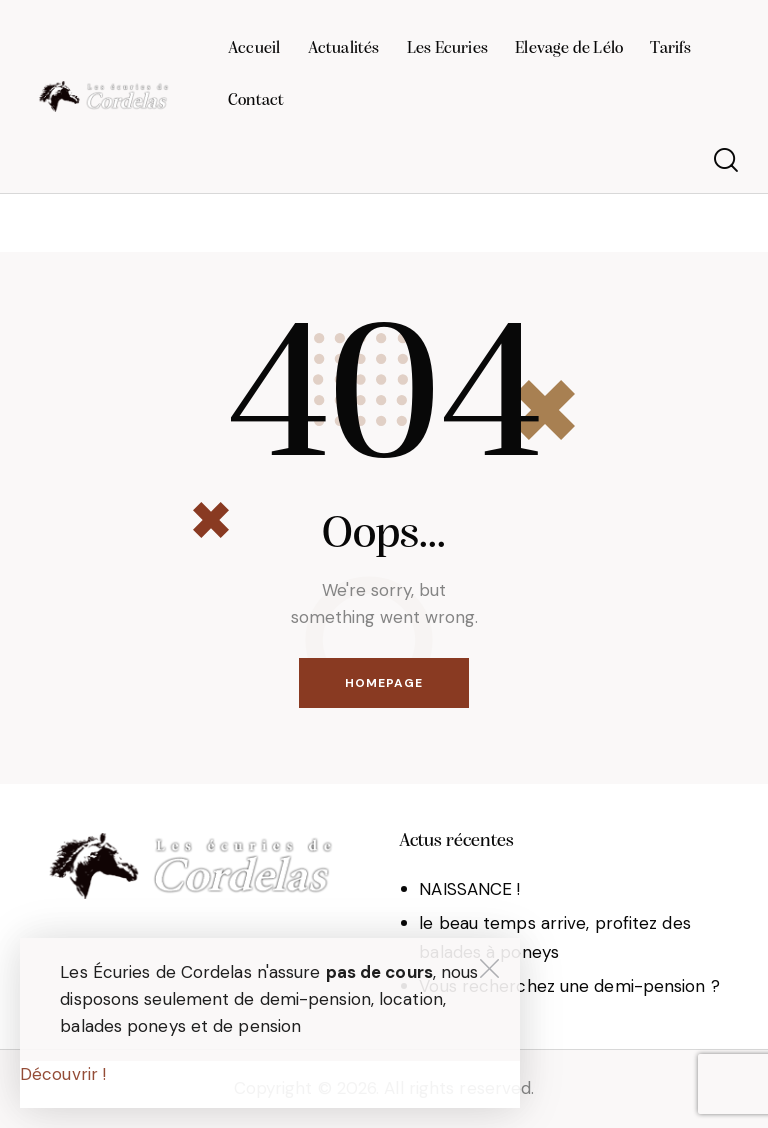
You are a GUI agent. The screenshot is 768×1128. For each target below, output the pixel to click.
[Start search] (726, 160)
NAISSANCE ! (469, 889)
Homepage (384, 683)
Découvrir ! (63, 1074)
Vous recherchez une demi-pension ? (569, 986)
